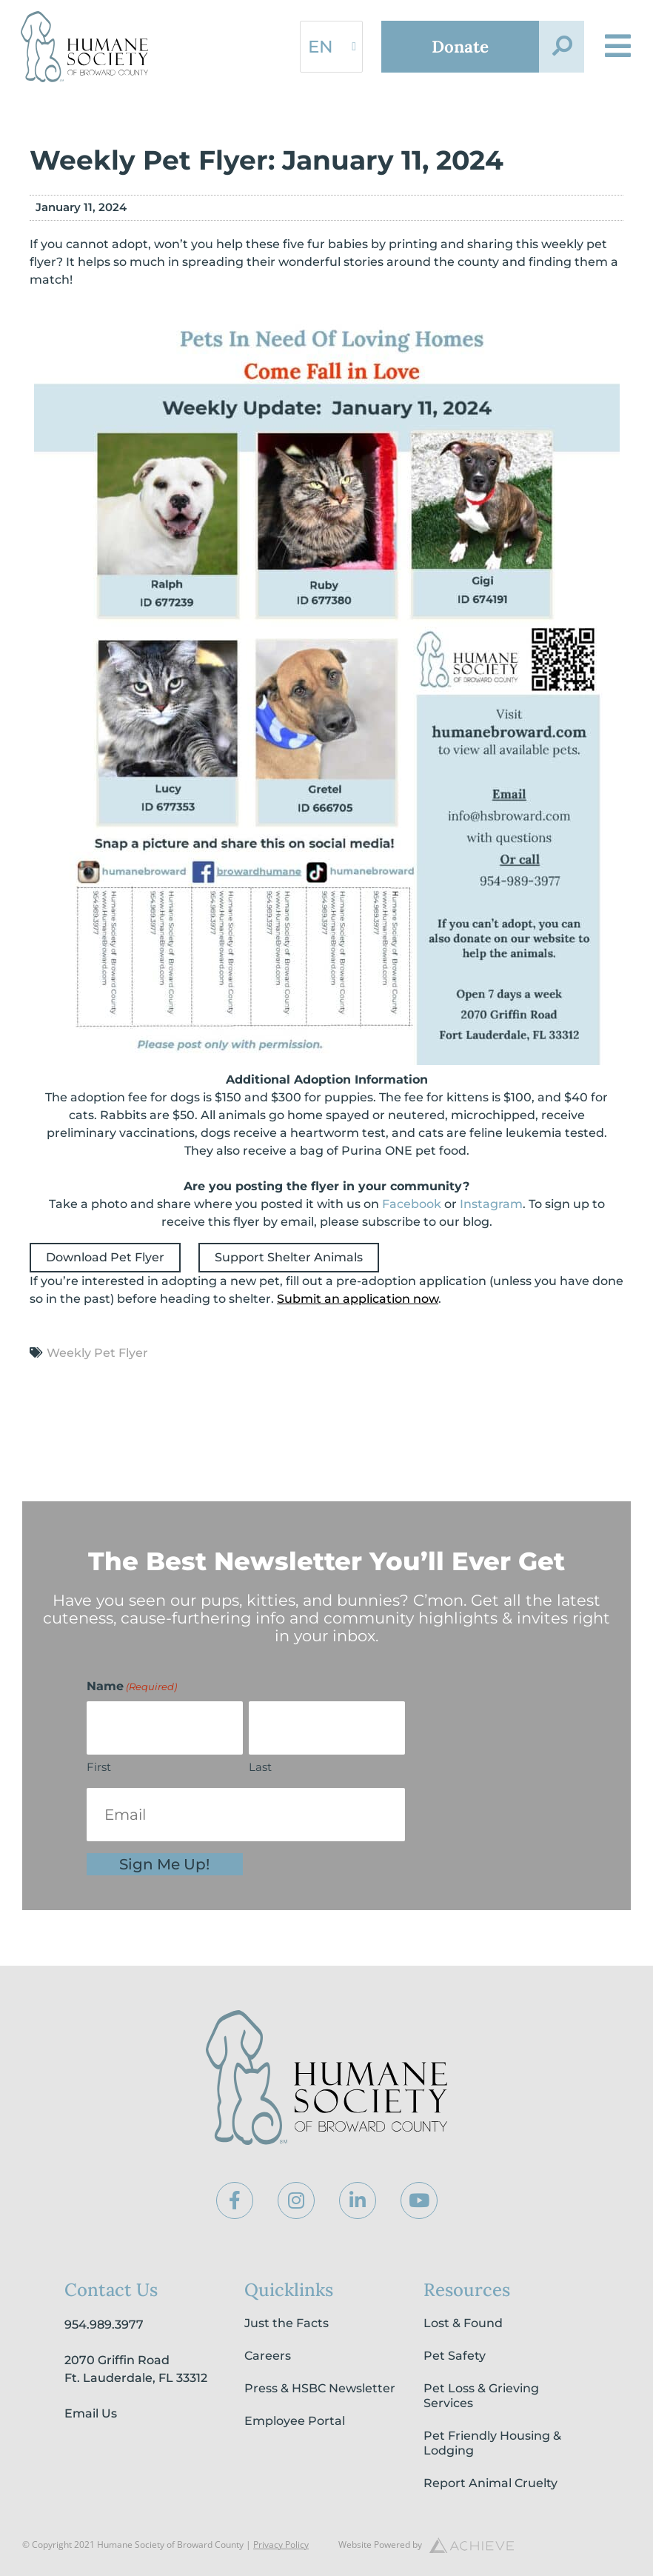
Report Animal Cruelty (490, 2484)
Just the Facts (286, 2324)
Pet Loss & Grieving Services (481, 2396)
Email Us (90, 2414)
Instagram (491, 1204)
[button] (561, 46)
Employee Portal (294, 2422)
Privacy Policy (281, 2544)
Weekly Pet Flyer (97, 1353)
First (99, 1768)
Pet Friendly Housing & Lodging (492, 2443)
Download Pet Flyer (105, 1257)
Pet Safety (454, 2356)
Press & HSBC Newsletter (319, 2389)
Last (260, 1768)
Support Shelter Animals (289, 1257)
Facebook (411, 1204)
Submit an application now (357, 1299)
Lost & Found (463, 2324)
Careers (267, 2356)
